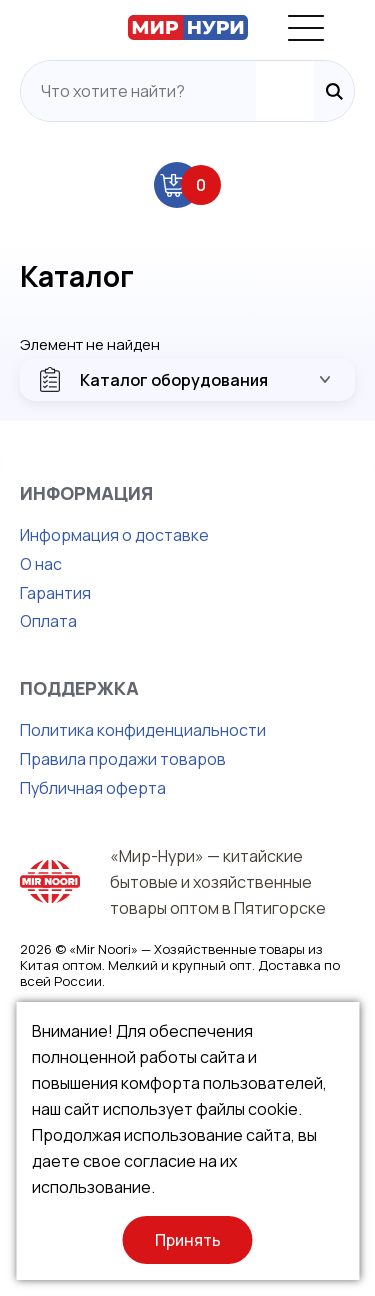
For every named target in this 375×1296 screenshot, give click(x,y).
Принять (188, 1240)
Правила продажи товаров (123, 759)
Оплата (48, 621)
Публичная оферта (93, 788)
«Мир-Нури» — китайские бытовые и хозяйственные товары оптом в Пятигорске (218, 882)
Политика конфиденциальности (143, 730)
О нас (41, 564)
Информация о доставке (114, 535)
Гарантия (55, 593)
